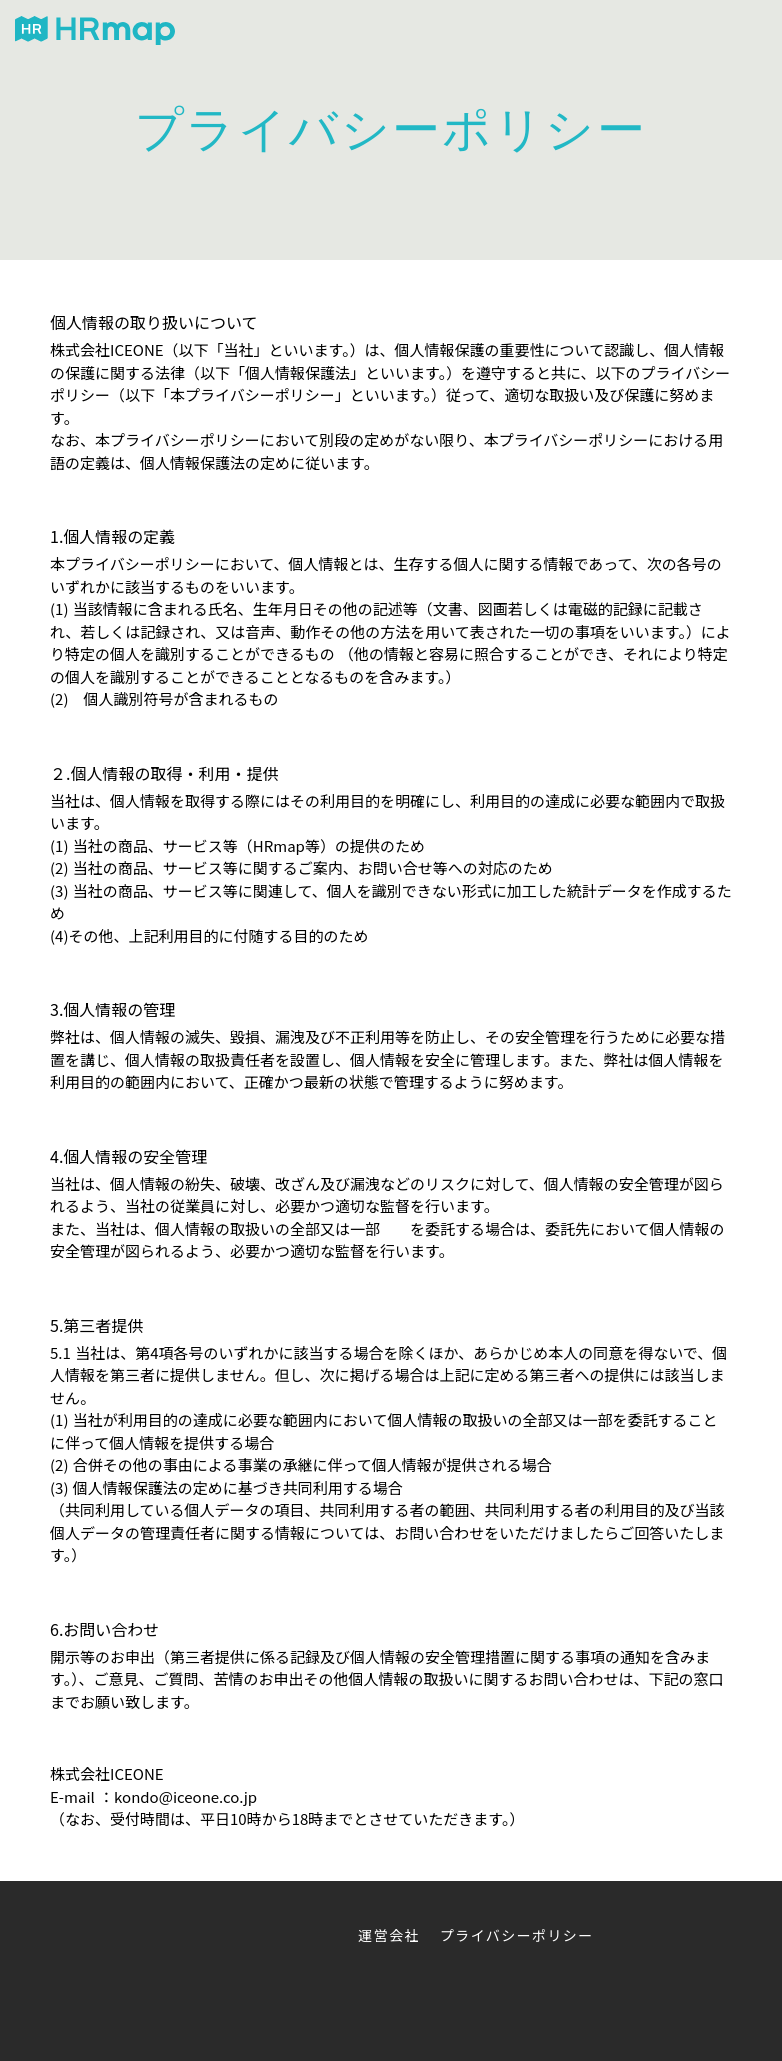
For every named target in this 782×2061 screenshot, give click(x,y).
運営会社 (389, 1935)
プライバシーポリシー (517, 1935)
